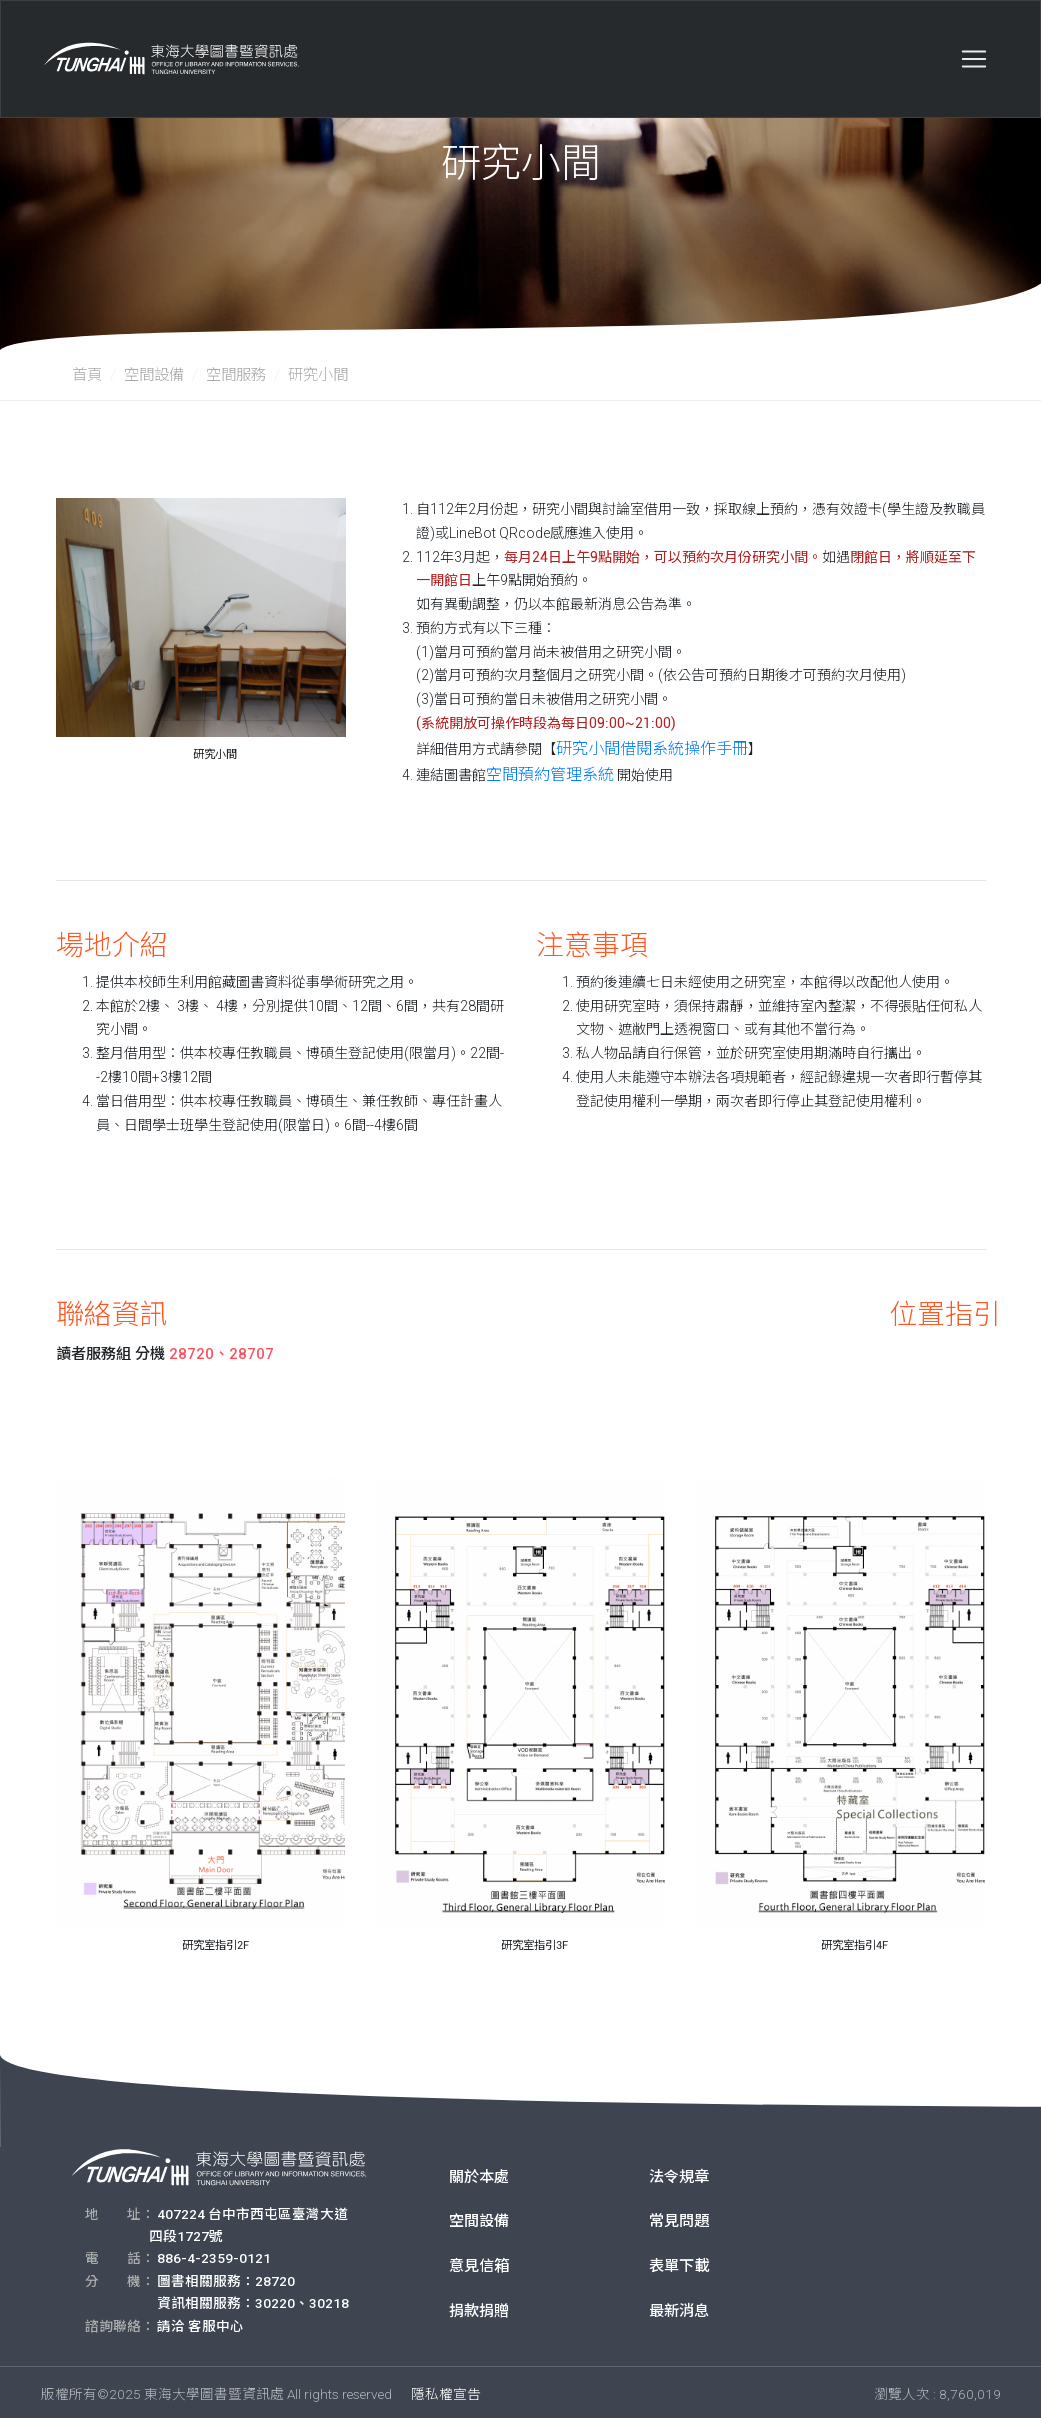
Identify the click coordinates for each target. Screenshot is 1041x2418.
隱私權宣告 (446, 2390)
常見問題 (679, 2217)
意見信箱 (479, 2262)
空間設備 (154, 375)
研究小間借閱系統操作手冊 (640, 747)
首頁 (87, 375)
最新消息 (679, 2307)
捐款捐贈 (479, 2307)
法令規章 (679, 2173)
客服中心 (216, 2322)
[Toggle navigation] (974, 49)
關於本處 (479, 2173)
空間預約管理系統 (542, 771)
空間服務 (236, 375)
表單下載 (679, 2262)
